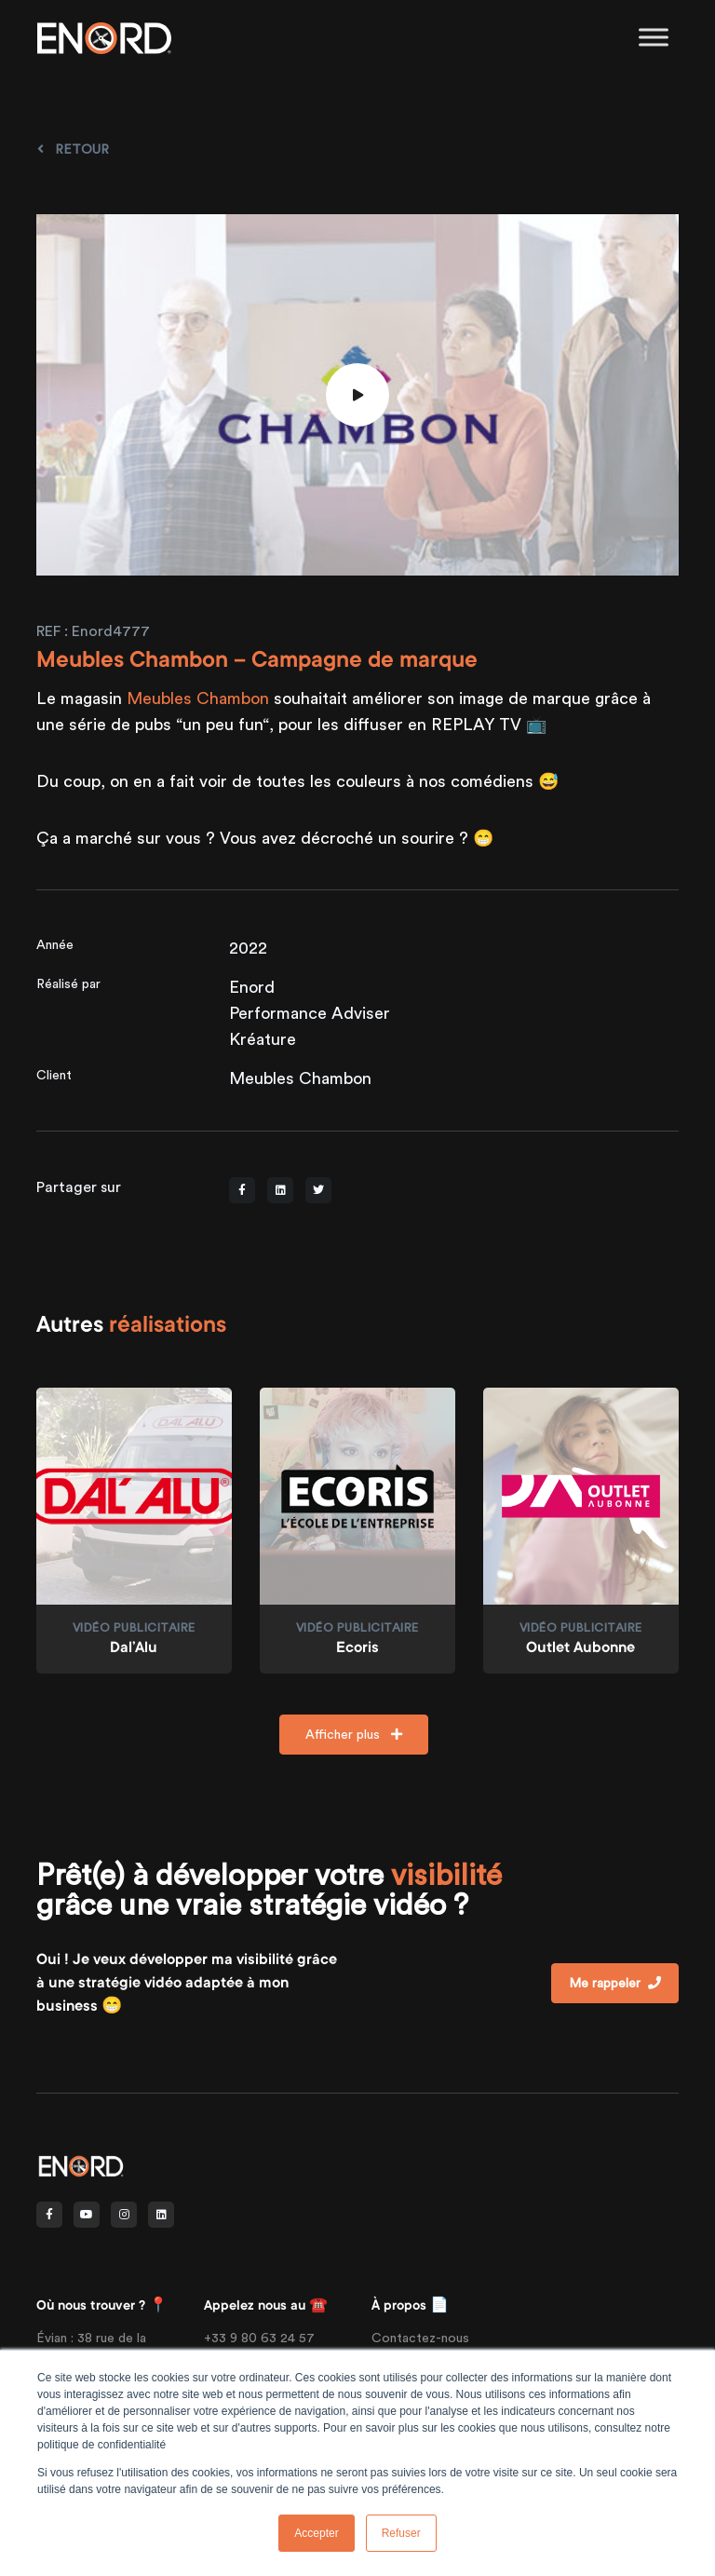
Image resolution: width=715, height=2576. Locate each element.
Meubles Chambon (198, 698)
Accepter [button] (316, 2533)
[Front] (81, 2165)
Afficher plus (353, 1734)
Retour (73, 149)
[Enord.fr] (104, 37)
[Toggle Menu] (653, 37)
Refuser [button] (401, 2533)
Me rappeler (615, 1982)
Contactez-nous (420, 2337)
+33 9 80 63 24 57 (259, 2337)
